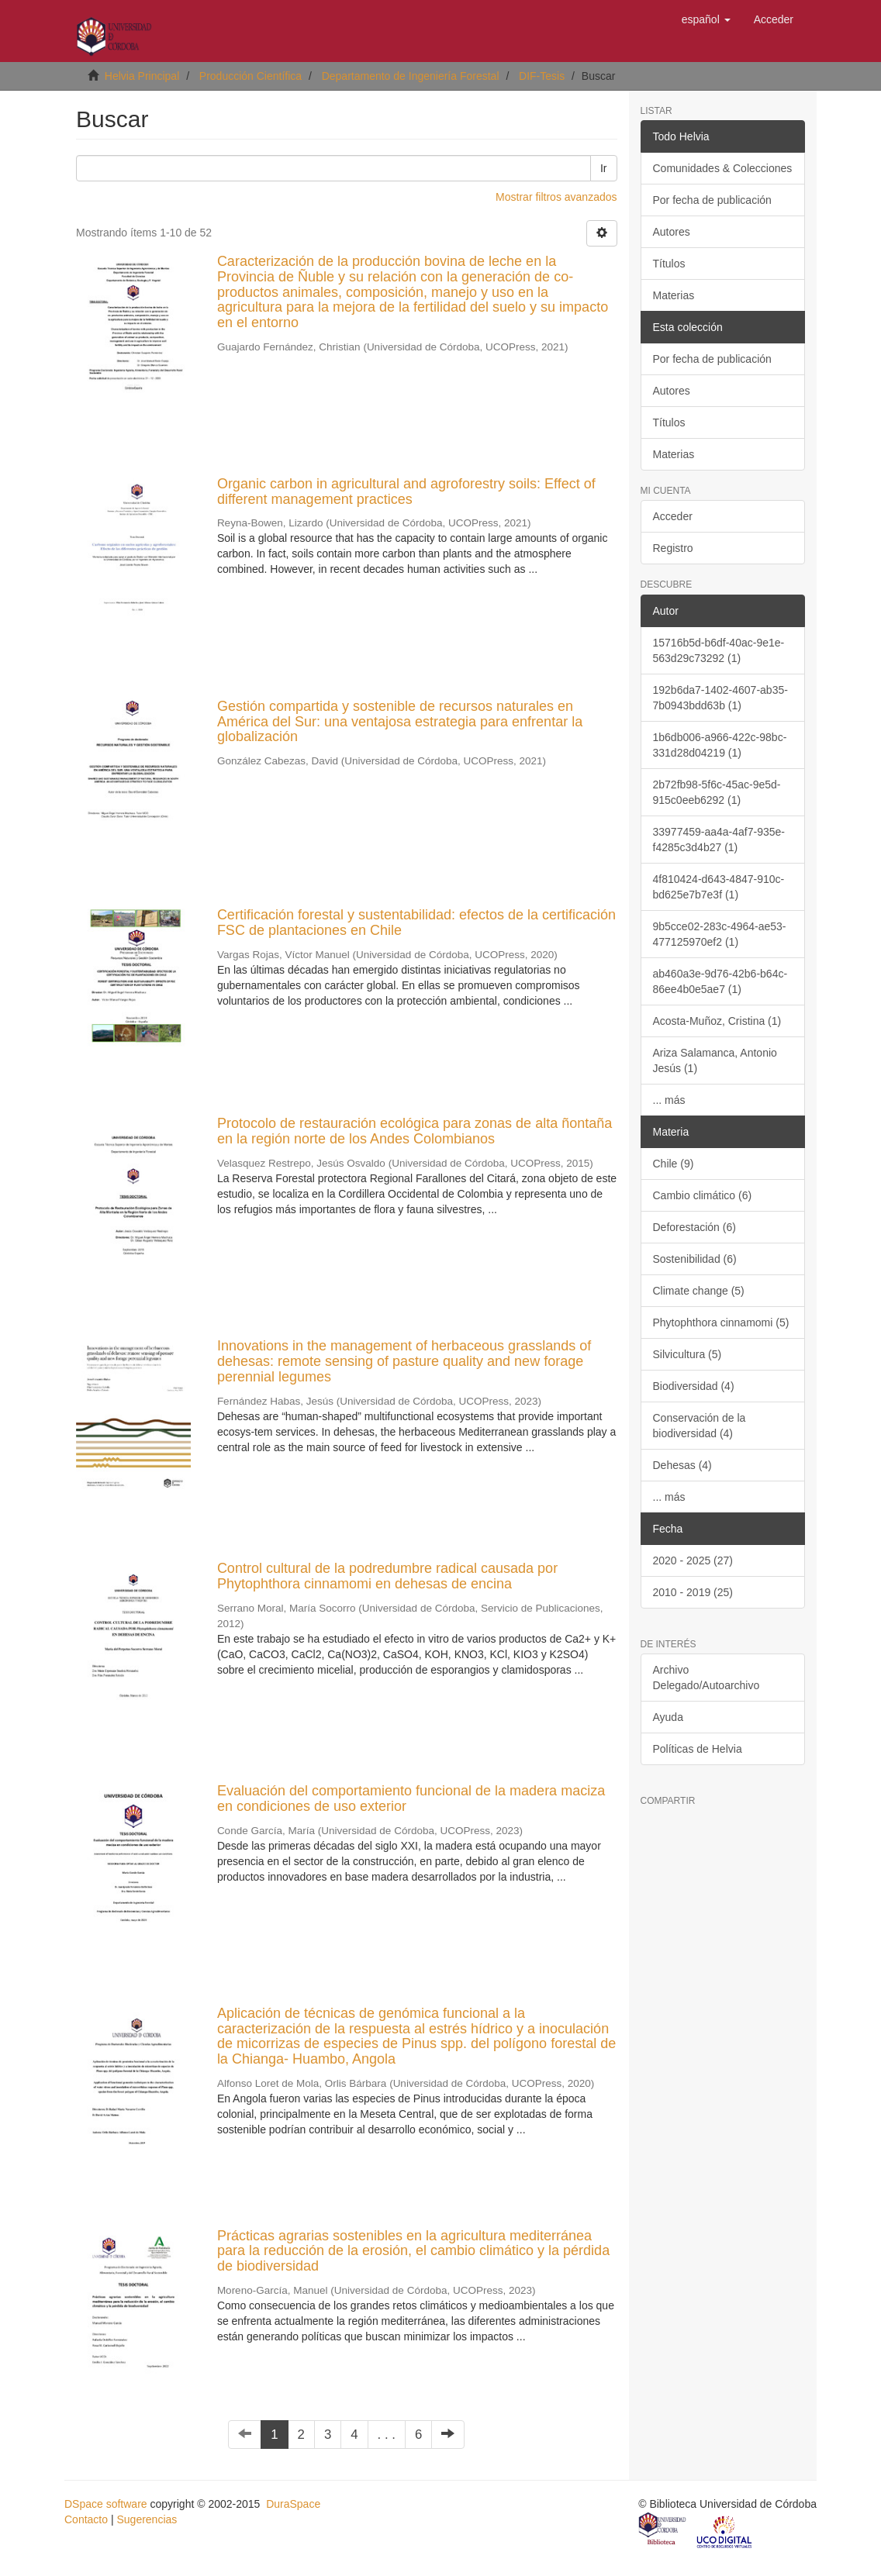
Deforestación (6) (694, 1227)
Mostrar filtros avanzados (556, 197)
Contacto (86, 2519)
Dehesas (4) (682, 1465)
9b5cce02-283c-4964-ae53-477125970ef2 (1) (719, 934)
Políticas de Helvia (697, 1749)
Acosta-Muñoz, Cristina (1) (717, 1021)
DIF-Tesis (542, 76)
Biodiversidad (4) (693, 1386)
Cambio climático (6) (702, 1195)
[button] (706, 19)
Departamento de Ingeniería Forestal (410, 76)
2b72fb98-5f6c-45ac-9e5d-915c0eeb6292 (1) (717, 792)
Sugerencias (146, 2519)
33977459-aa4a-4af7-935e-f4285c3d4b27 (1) (719, 839)
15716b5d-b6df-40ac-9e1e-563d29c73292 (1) (719, 650)
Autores (671, 232)
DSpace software (105, 2504)
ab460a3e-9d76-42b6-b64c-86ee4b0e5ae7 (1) (720, 981)
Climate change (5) (699, 1291)
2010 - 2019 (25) (693, 1592)
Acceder (673, 516)
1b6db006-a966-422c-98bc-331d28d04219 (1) (720, 745)
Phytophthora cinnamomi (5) (721, 1322)
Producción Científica (250, 76)
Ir (603, 168)
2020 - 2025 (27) (693, 1560)
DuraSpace (293, 2504)
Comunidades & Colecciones (723, 168)
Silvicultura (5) (687, 1354)
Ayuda (668, 1717)
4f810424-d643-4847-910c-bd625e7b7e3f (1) (719, 887)
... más (669, 1100)
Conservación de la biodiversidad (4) (699, 1426)
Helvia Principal (142, 76)
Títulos (669, 263)
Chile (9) (673, 1163)
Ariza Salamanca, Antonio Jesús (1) (715, 1060)
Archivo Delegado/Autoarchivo (706, 1677)
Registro (673, 548)
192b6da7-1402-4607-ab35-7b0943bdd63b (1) (720, 698)
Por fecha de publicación (712, 200)
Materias (674, 295)
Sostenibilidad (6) (695, 1259)
